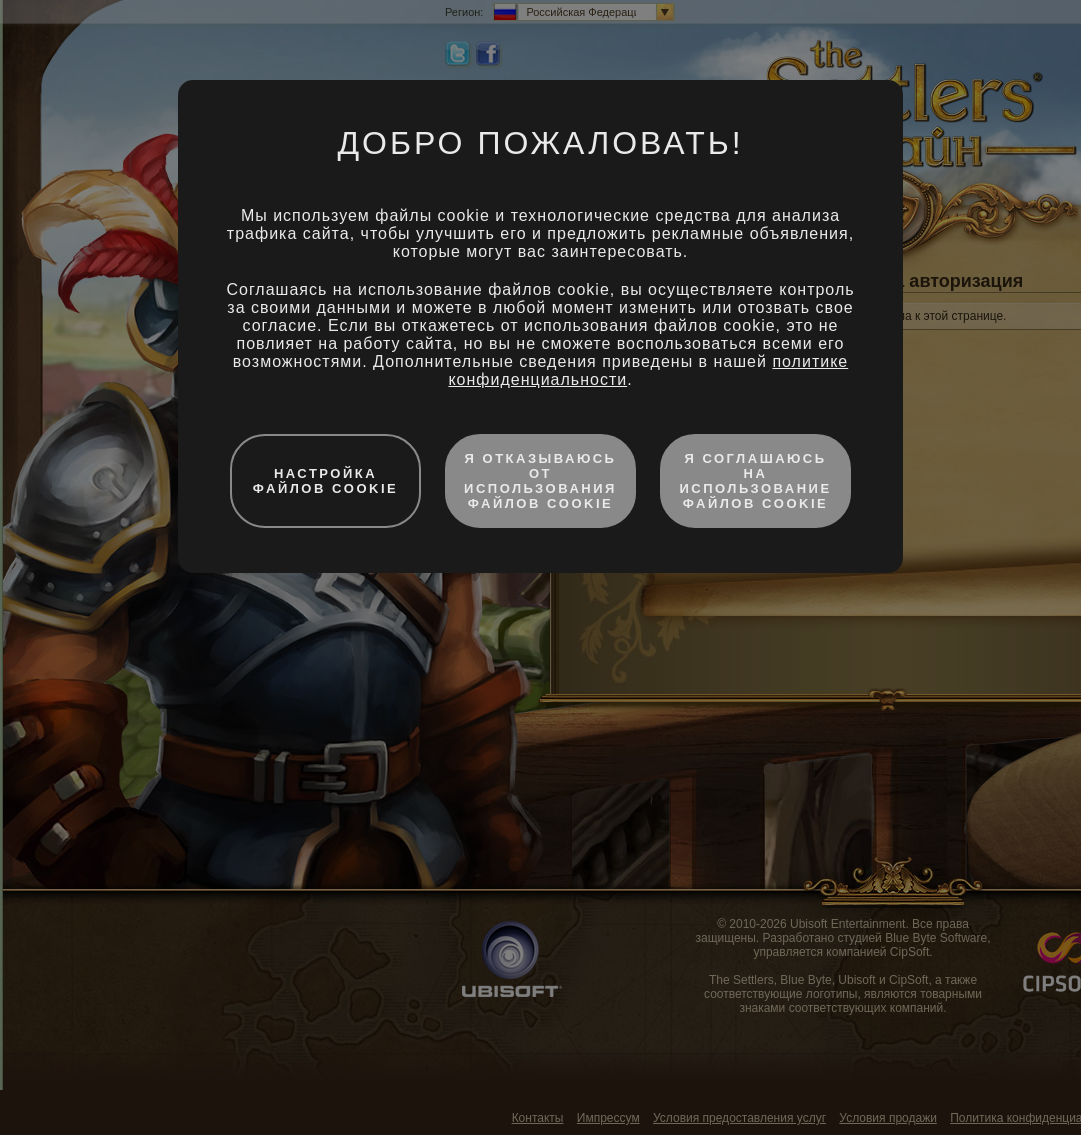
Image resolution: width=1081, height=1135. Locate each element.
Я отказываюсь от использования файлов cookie (540, 481)
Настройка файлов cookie (326, 481)
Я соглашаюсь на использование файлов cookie (755, 481)
